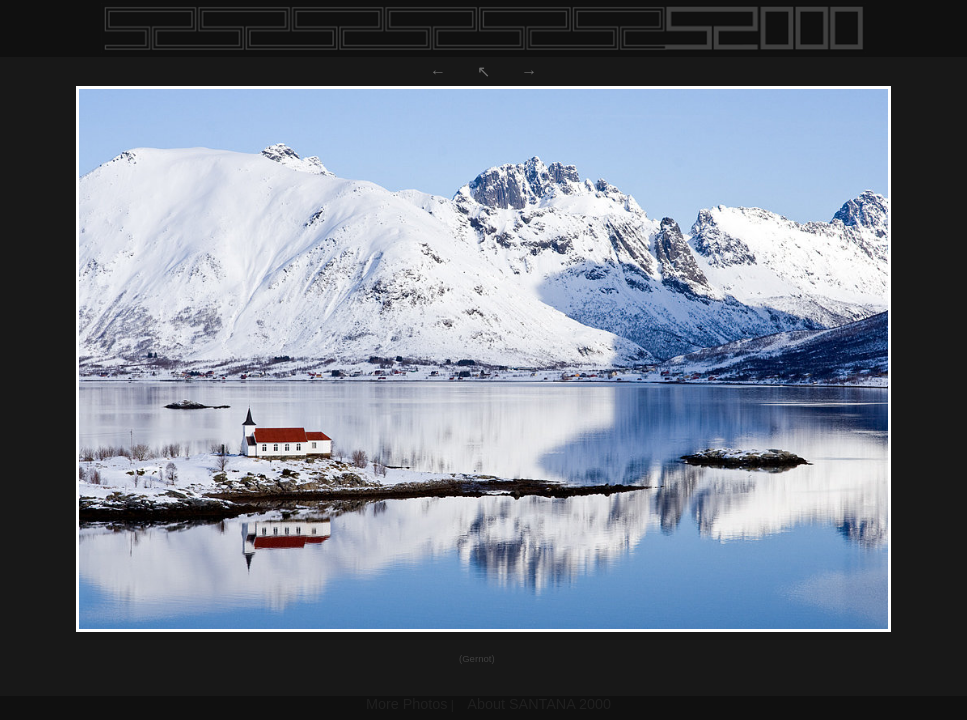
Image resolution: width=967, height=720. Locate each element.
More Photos (407, 704)
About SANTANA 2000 (539, 704)
